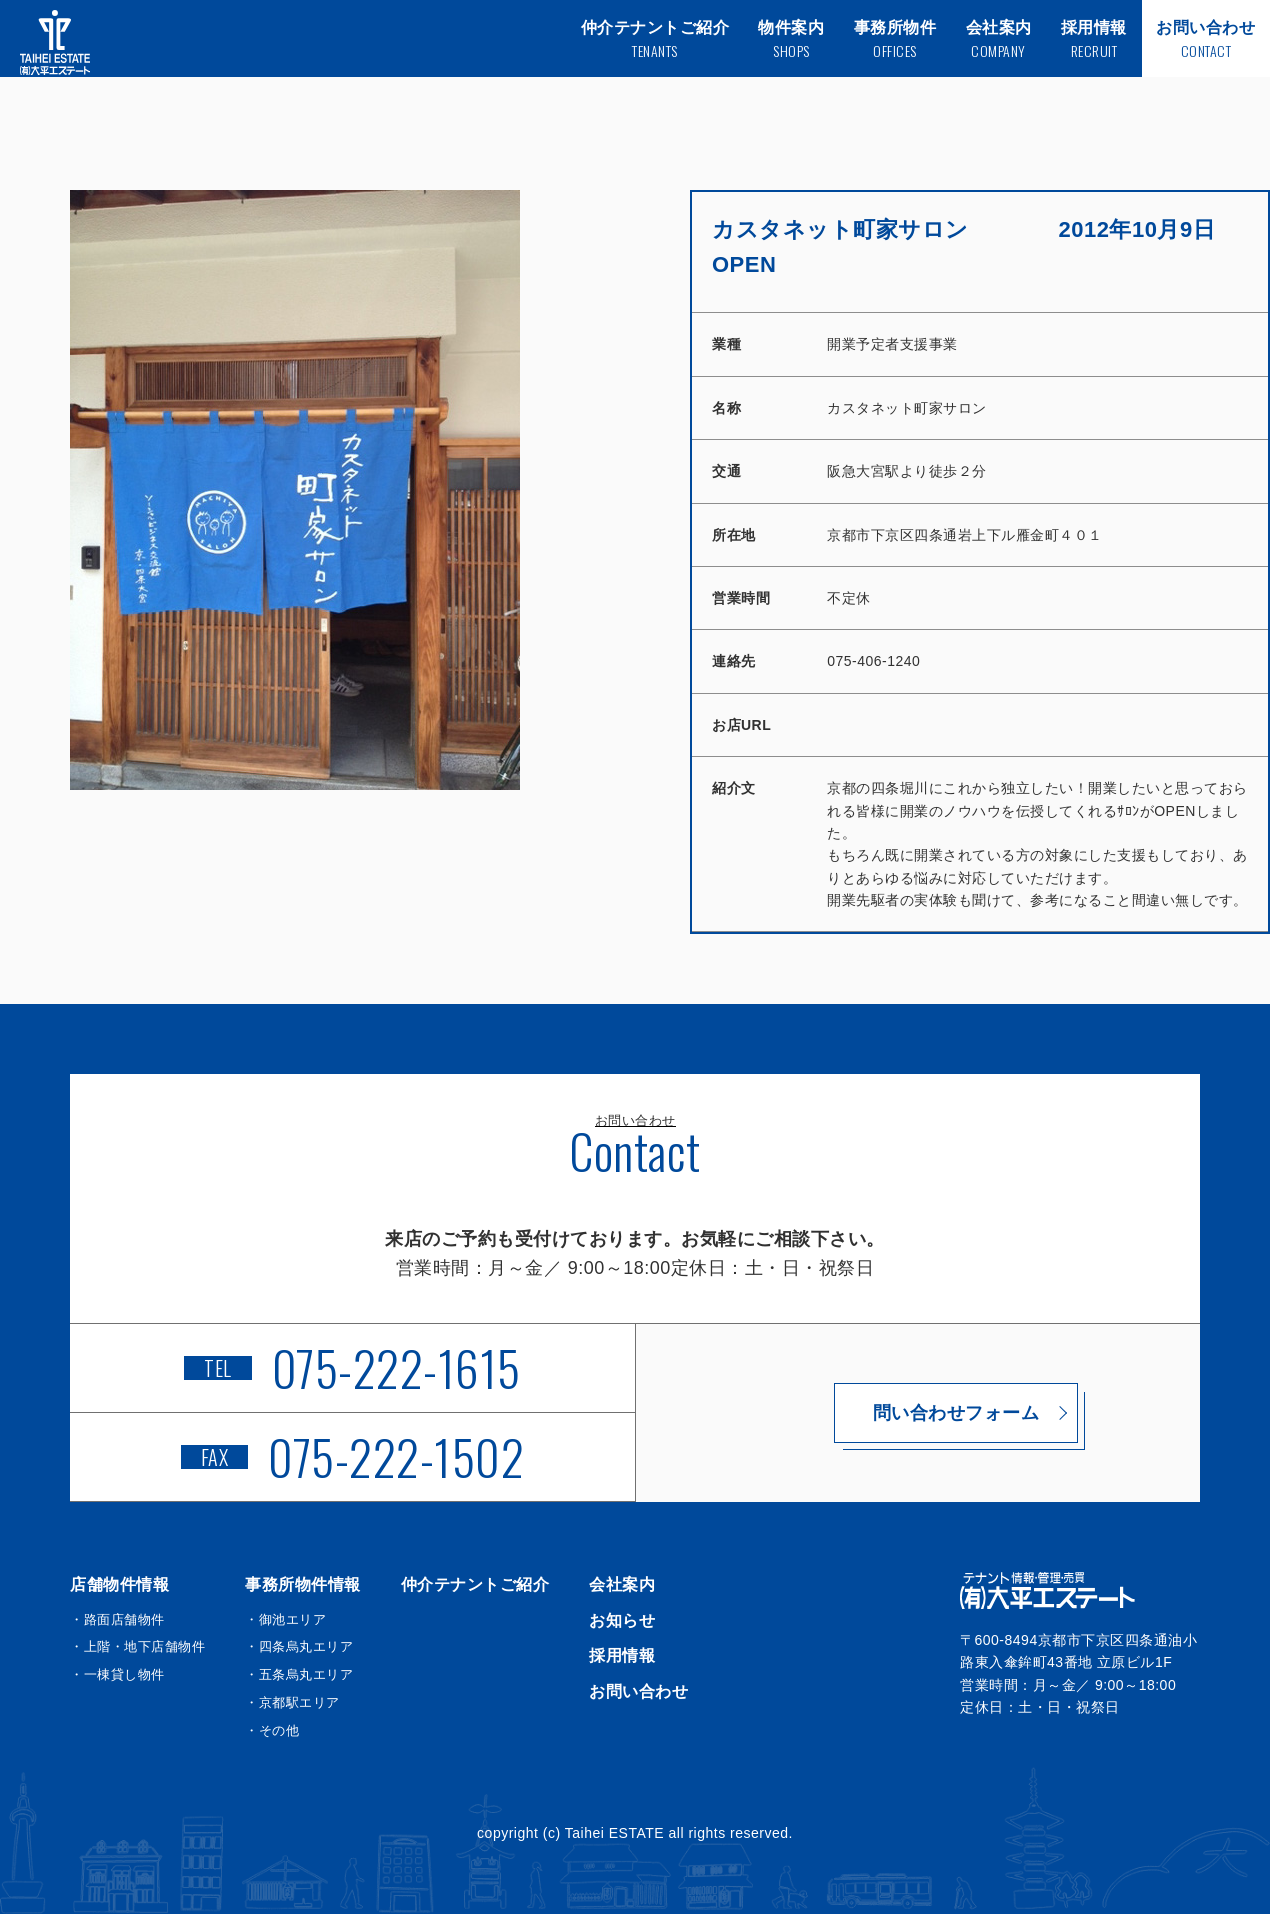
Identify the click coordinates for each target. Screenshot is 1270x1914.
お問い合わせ (638, 1691)
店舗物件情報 (119, 1584)
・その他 (272, 1730)
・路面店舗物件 (117, 1619)
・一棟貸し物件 (117, 1674)
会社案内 (622, 1584)
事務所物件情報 (303, 1584)
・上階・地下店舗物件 (137, 1646)
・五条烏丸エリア (299, 1674)
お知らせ (622, 1620)
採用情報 (622, 1655)
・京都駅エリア (292, 1702)
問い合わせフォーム (918, 1413)
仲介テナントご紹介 (475, 1584)
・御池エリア (285, 1619)
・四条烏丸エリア (299, 1646)
